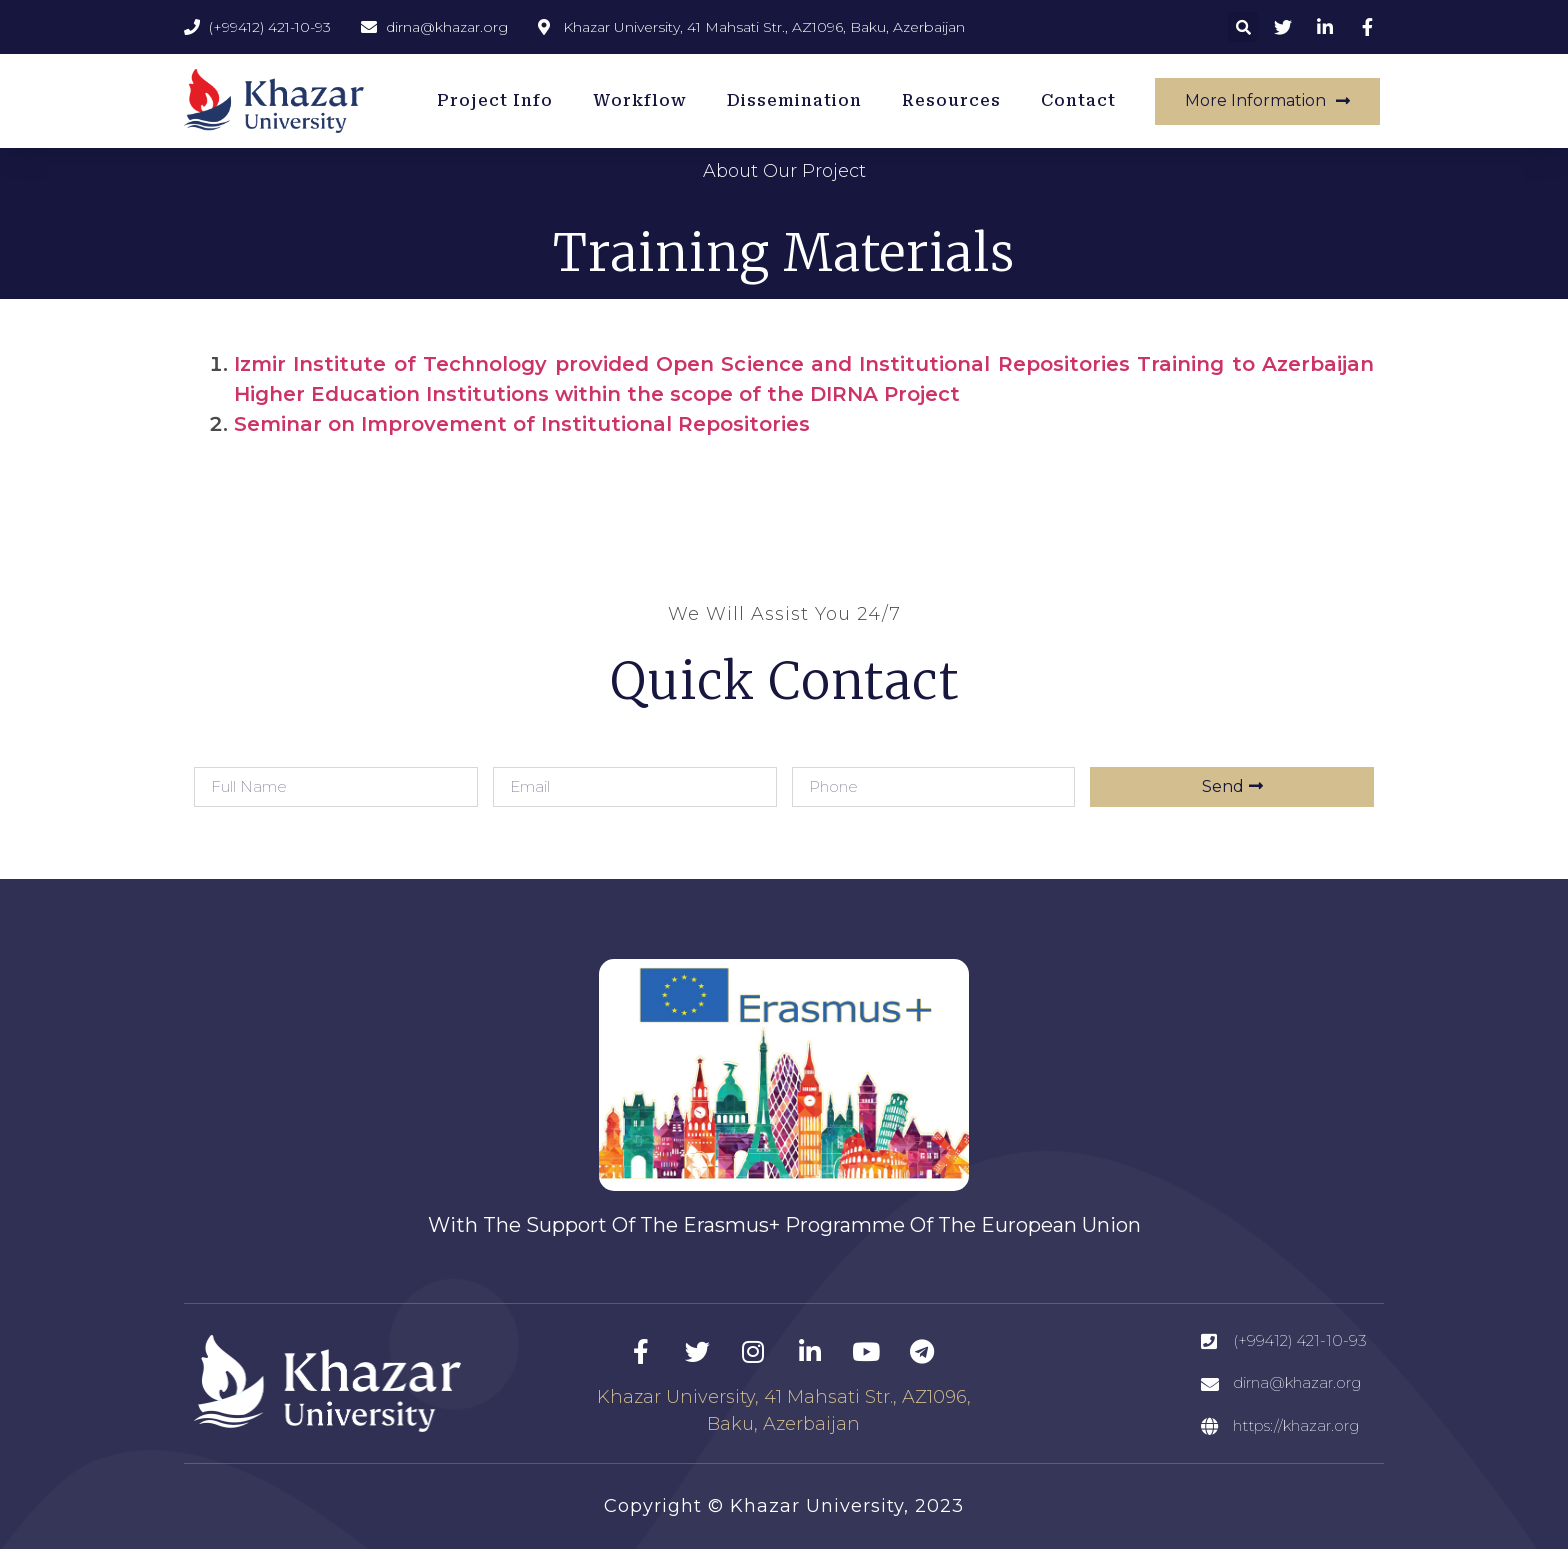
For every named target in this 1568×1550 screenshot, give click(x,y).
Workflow (640, 100)
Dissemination (794, 100)
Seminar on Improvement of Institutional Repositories (522, 424)
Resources (951, 100)
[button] (1243, 27)
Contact (1078, 100)
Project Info (495, 100)
